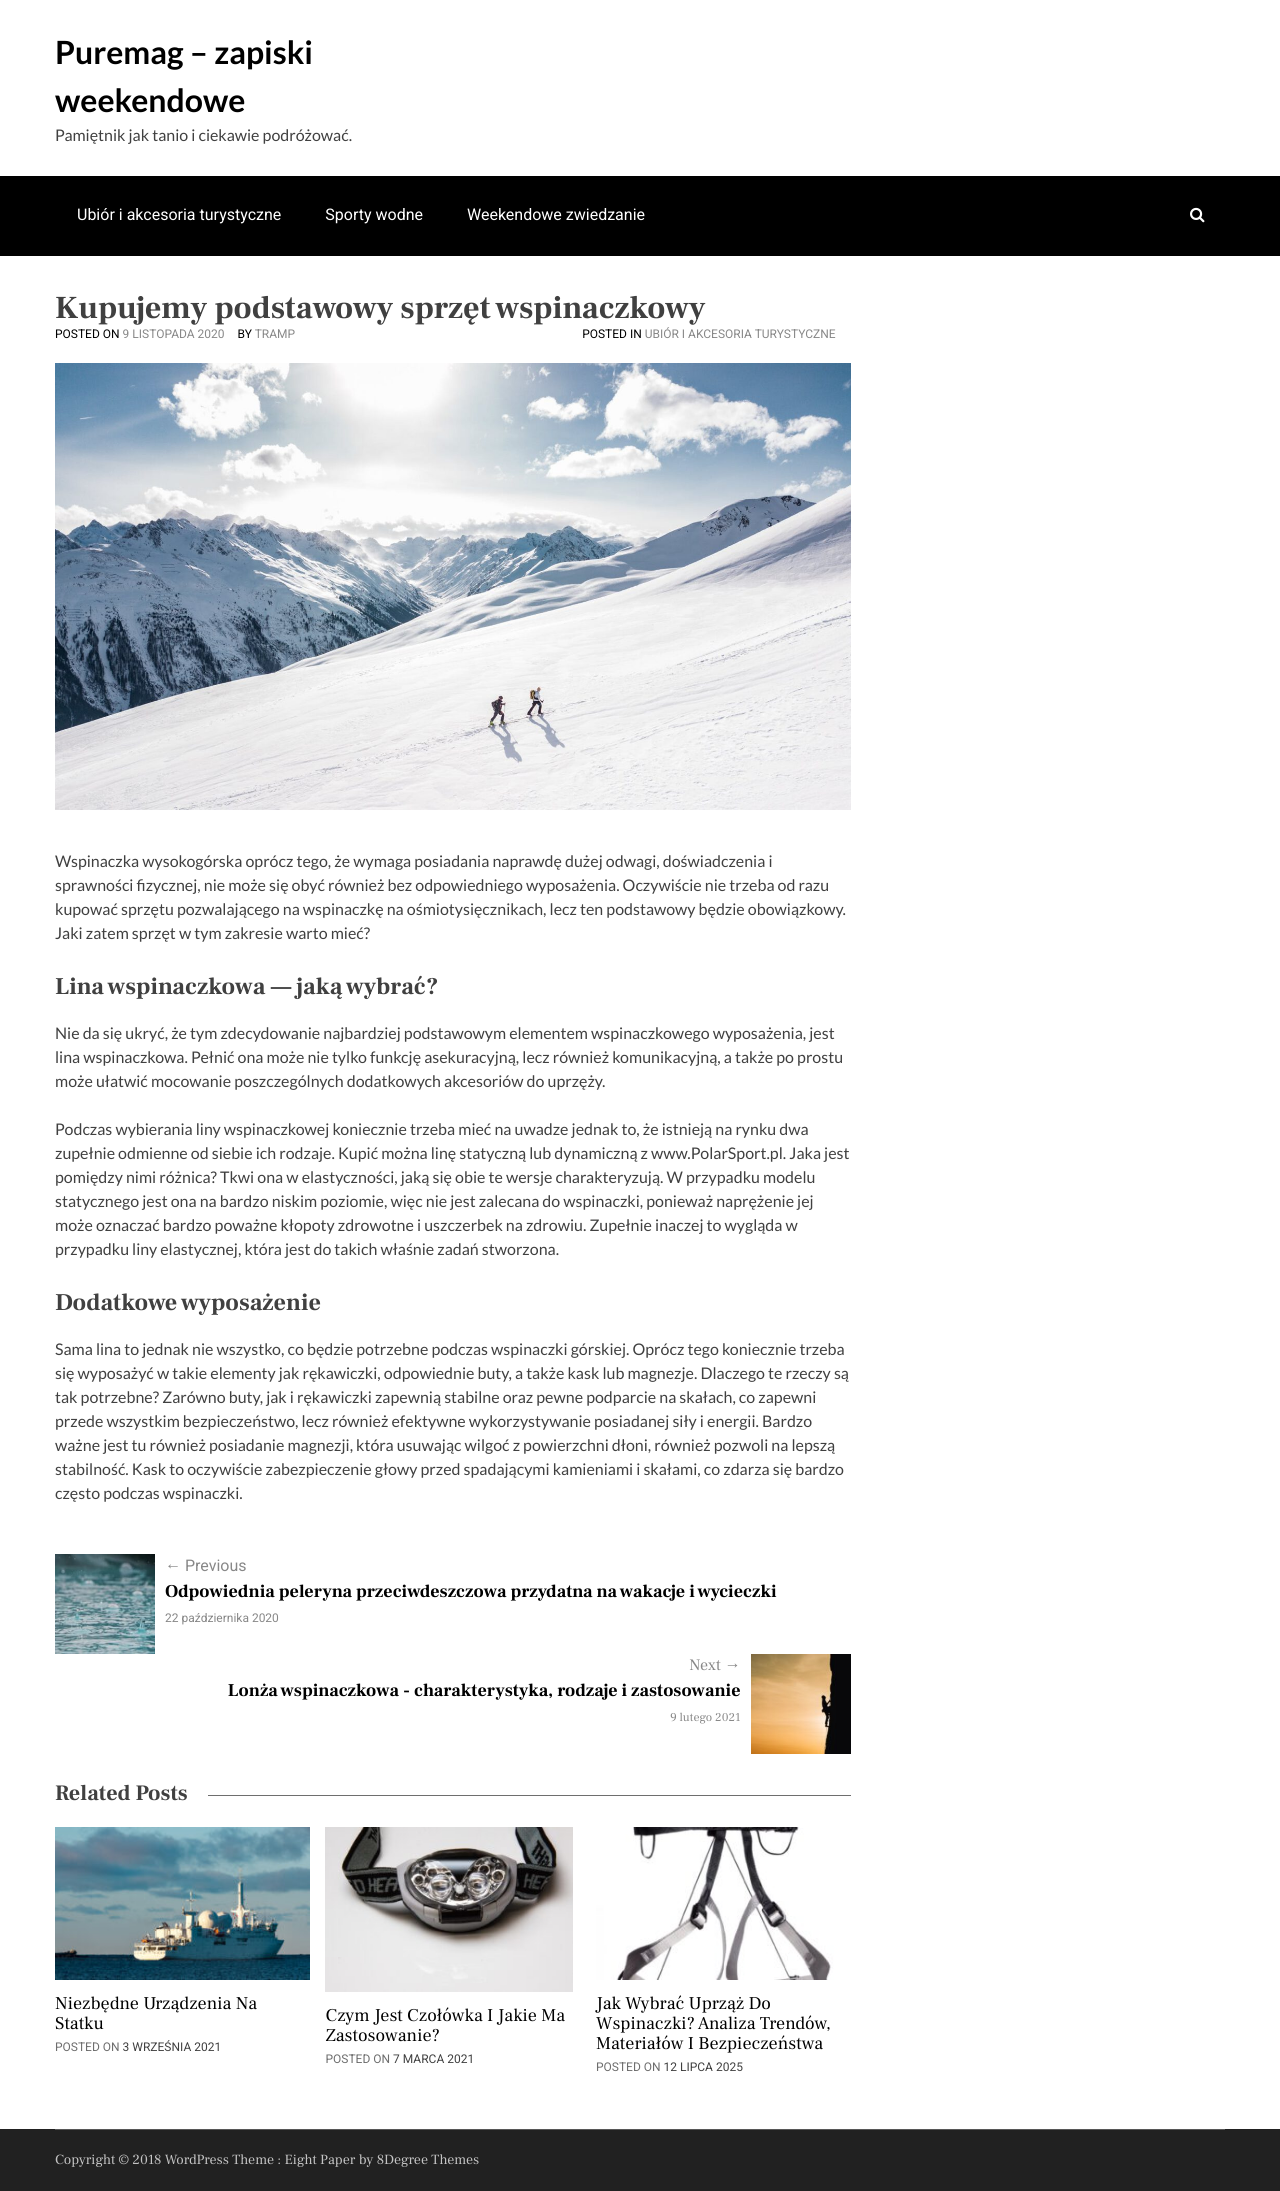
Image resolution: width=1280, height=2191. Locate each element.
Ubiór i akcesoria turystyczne (179, 214)
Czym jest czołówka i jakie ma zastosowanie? (445, 2027)
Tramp (275, 334)
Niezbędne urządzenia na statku (156, 2015)
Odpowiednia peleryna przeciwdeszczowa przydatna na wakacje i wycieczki (471, 1592)
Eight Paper (322, 2160)
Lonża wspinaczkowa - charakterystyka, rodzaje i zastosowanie (484, 1691)
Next (714, 1666)
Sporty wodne (374, 214)
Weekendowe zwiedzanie (556, 214)
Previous (206, 1565)
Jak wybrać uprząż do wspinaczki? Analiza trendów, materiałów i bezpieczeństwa (713, 2025)
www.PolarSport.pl (717, 1153)
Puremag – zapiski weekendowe (184, 75)
